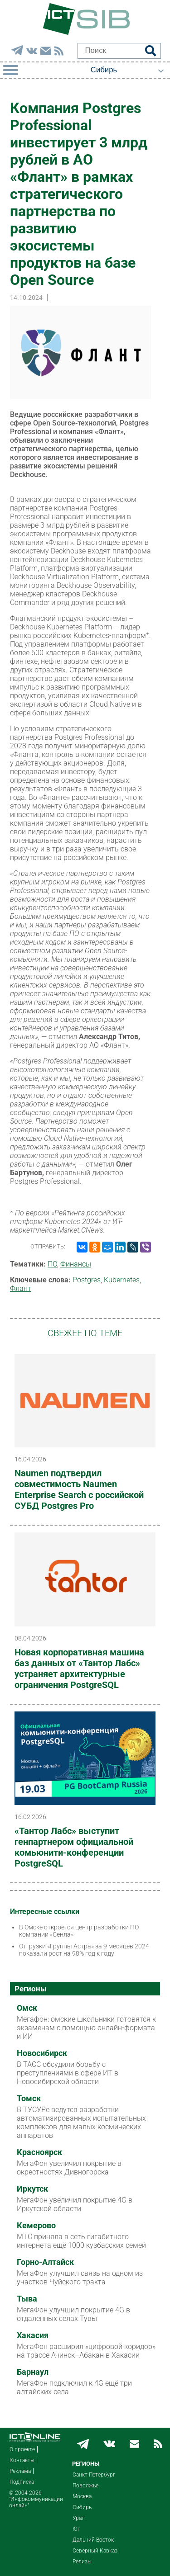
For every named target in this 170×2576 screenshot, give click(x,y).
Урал (79, 2518)
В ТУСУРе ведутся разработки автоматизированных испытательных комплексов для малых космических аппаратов (81, 2122)
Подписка (22, 2482)
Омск (27, 2008)
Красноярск (39, 2152)
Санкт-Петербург (94, 2475)
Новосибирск (42, 2053)
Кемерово (36, 2225)
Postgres (87, 1280)
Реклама (20, 2471)
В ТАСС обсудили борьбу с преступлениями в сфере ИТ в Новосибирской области (67, 2073)
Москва (82, 2496)
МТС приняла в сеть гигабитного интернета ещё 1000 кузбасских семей (81, 2241)
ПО (52, 1264)
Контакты (22, 2460)
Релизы (82, 2561)
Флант (20, 1288)
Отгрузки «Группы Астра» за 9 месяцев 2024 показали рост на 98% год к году (84, 1950)
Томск (29, 2098)
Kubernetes (122, 1280)
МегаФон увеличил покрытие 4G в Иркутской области (74, 2204)
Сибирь (82, 2507)
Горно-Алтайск (45, 2262)
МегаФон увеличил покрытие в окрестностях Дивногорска (69, 2167)
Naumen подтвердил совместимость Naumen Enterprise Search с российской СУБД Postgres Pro (79, 1489)
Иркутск (32, 2188)
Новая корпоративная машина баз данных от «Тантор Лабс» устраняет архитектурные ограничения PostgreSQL (79, 1668)
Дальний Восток (93, 2540)
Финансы (75, 1264)
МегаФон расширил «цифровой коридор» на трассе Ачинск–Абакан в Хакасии (86, 2350)
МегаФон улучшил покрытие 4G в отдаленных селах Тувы (73, 2314)
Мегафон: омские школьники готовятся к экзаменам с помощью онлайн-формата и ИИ (86, 2028)
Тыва (27, 2298)
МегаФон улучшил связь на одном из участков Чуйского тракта (80, 2277)
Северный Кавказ (95, 2551)
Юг (76, 2529)
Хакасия (33, 2335)
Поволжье (85, 2485)
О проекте (22, 2449)
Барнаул (33, 2372)
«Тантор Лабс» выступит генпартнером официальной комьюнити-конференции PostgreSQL (74, 1847)
